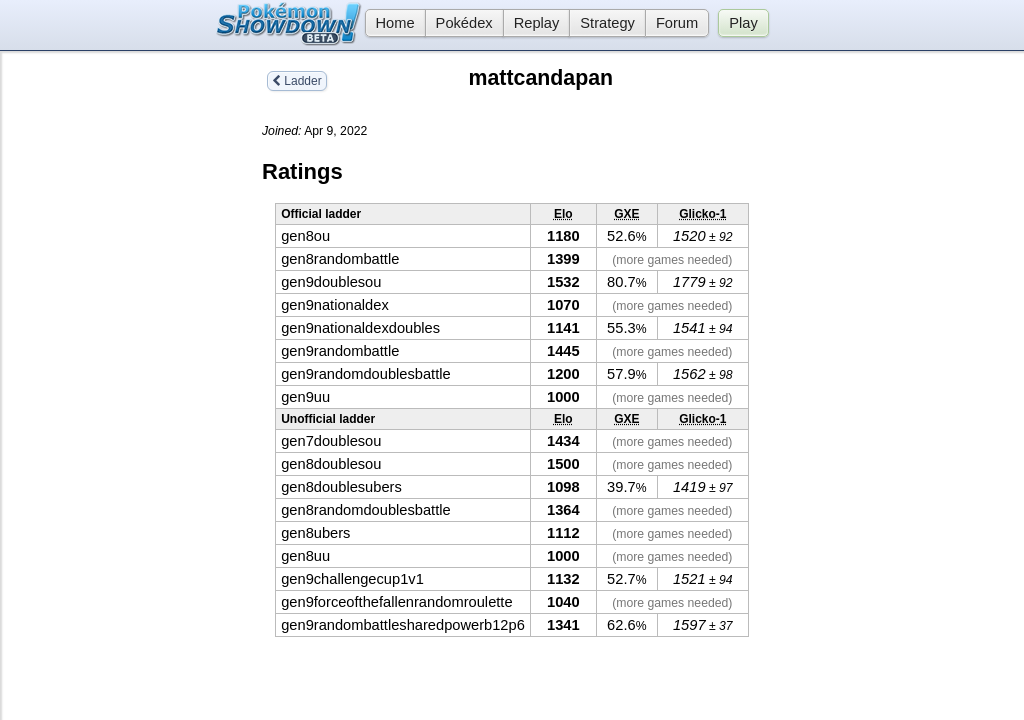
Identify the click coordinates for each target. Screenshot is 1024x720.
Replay (537, 23)
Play (743, 23)
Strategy (607, 23)
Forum (677, 23)
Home (390, 23)
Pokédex (464, 23)
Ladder (297, 81)
